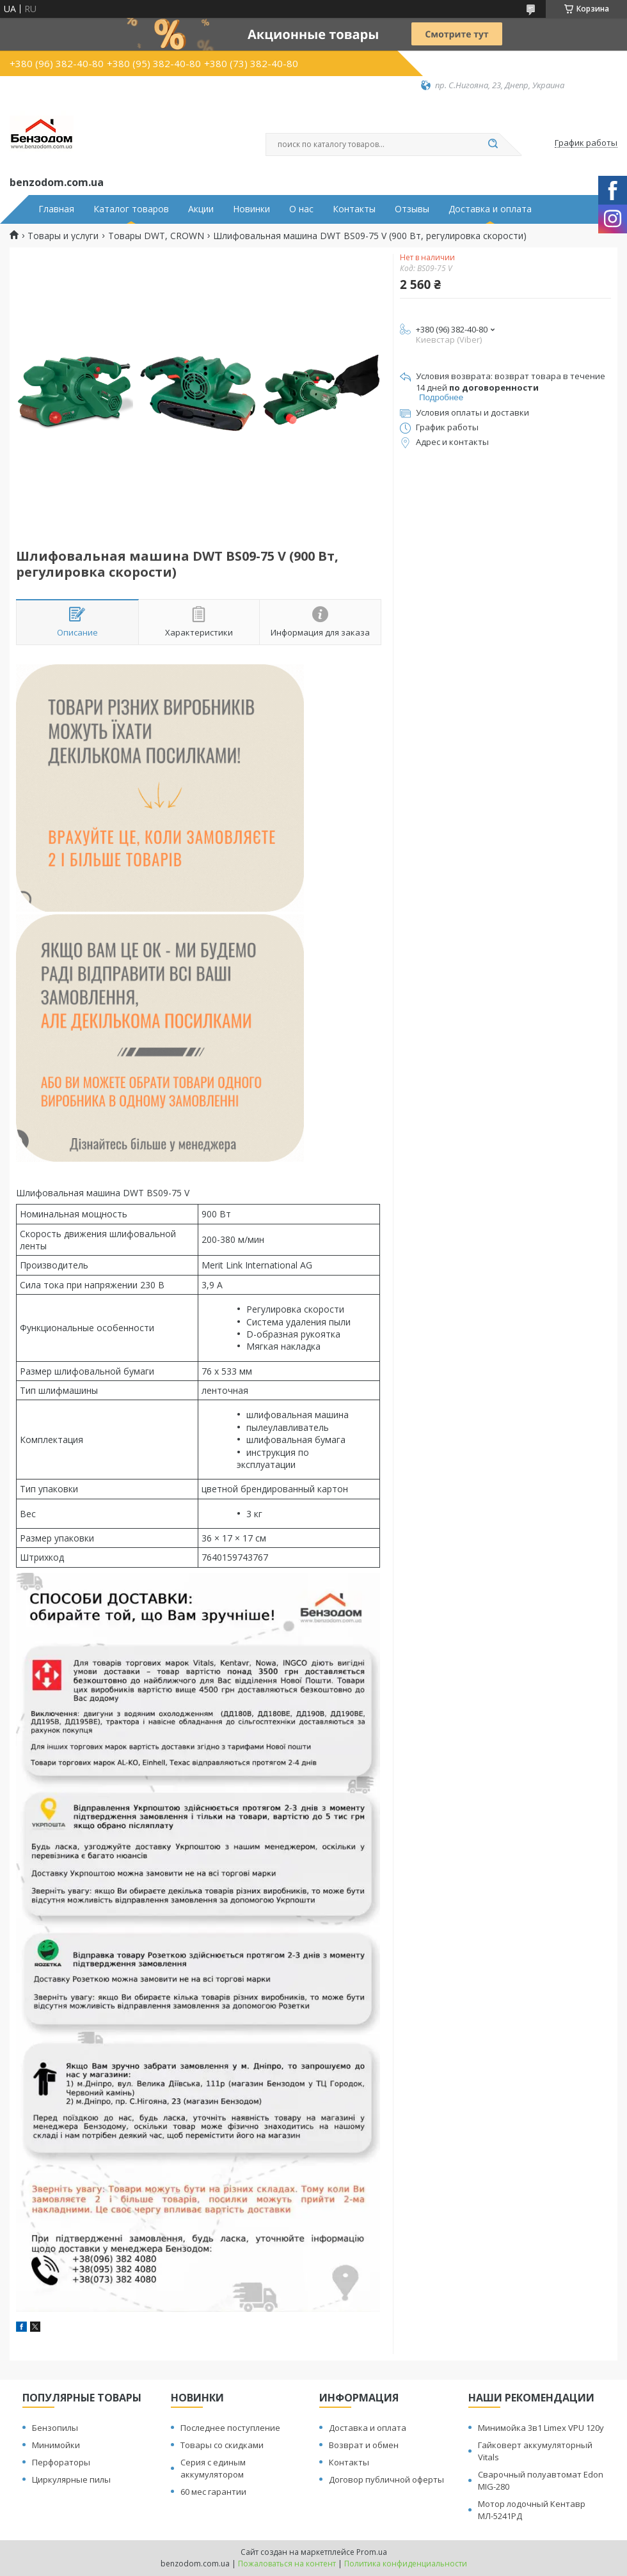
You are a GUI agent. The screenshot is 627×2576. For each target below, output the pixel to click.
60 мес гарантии (213, 2491)
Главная (56, 209)
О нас (301, 209)
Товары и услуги (63, 236)
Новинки (251, 209)
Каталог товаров (131, 209)
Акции (201, 209)
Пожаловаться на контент (287, 2563)
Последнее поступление (230, 2427)
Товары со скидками (222, 2445)
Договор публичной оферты (386, 2479)
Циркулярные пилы (71, 2479)
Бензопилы (55, 2427)
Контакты (354, 209)
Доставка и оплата (490, 209)
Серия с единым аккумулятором (213, 2468)
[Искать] (492, 144)
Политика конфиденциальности (405, 2563)
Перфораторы (61, 2462)
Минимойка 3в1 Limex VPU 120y (541, 2427)
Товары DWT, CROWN (156, 236)
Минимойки (56, 2445)
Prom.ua (371, 2552)
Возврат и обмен (364, 2445)
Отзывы (412, 209)
